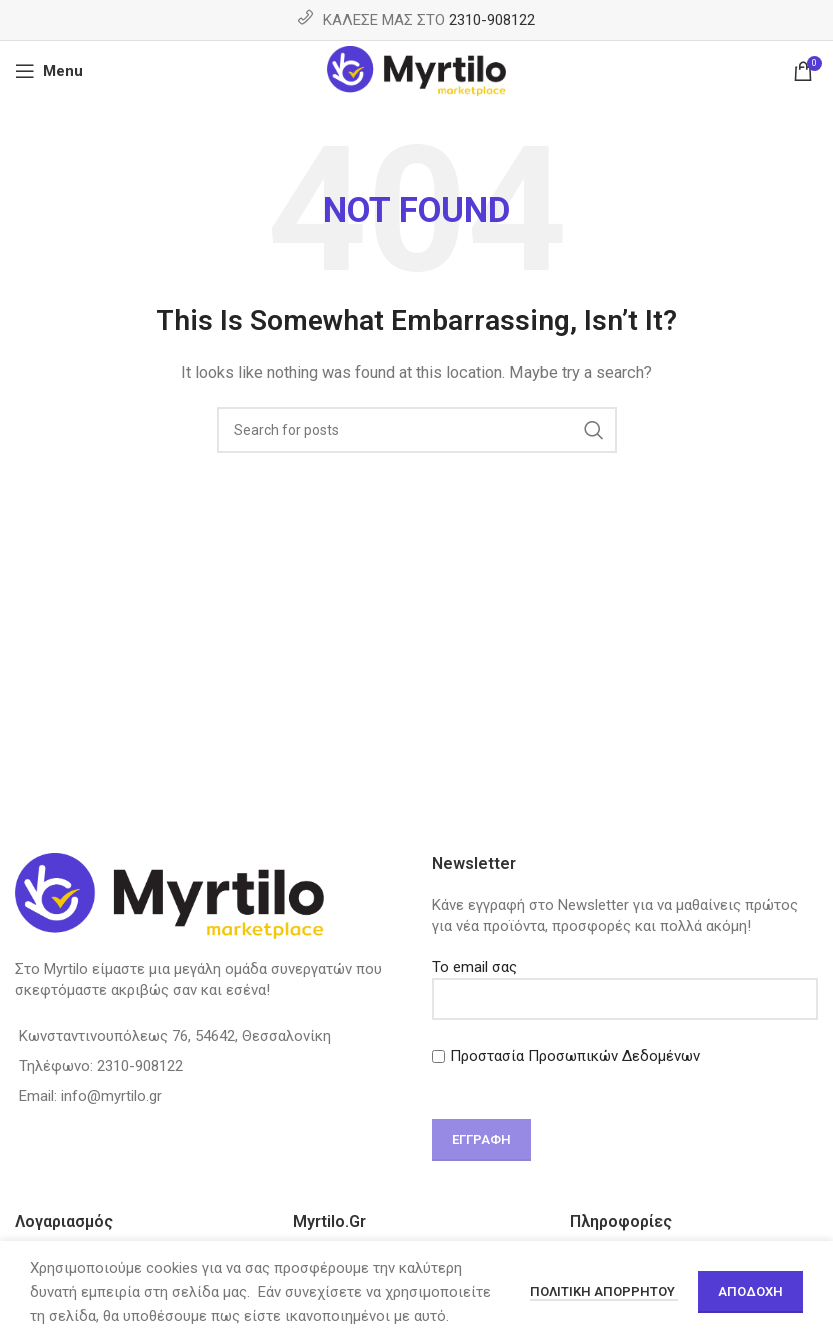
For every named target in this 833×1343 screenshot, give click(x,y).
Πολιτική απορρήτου (604, 1291)
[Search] (417, 430)
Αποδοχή (750, 1291)
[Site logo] (416, 70)
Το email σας (625, 982)
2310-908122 (492, 20)
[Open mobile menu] (49, 71)
